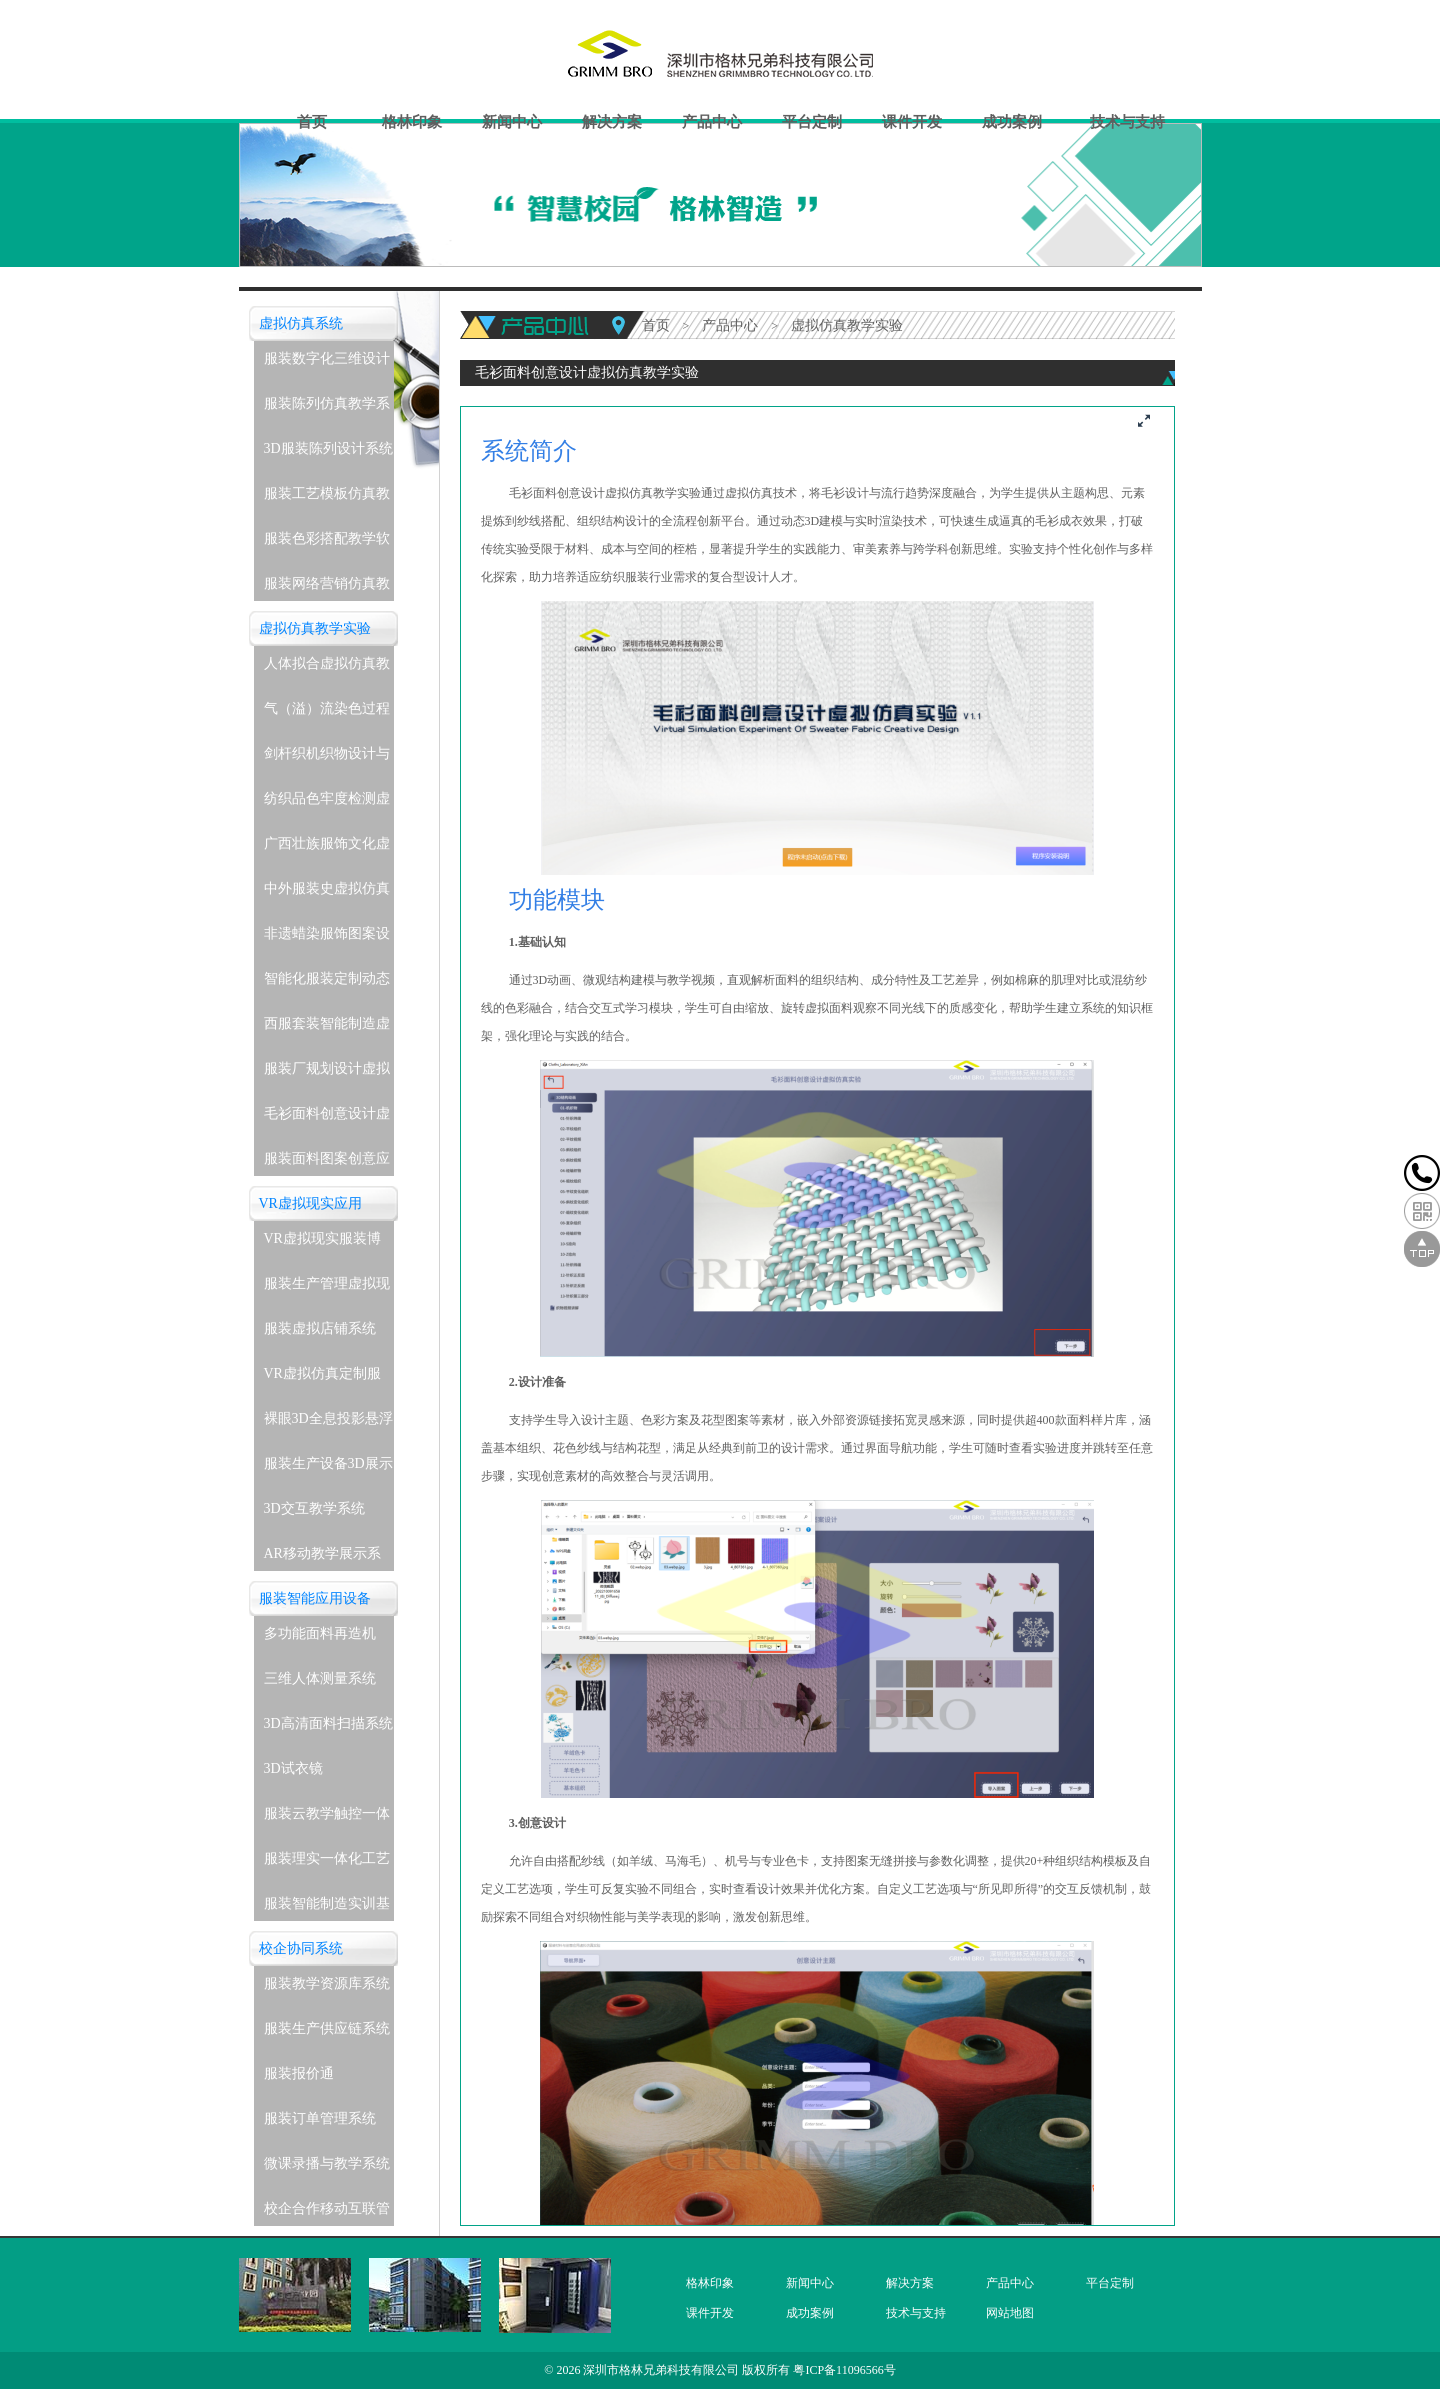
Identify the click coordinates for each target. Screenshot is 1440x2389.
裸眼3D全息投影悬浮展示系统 (328, 1423)
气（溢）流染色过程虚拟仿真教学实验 (327, 713)
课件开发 (912, 122)
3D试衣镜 (293, 1768)
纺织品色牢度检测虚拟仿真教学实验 (327, 803)
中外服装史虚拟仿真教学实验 (327, 893)
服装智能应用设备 (315, 1598)
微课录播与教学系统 (327, 2163)
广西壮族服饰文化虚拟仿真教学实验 (327, 848)
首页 (312, 122)
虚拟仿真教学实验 (315, 628)
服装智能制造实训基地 (327, 1908)
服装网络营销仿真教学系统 (327, 588)
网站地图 (1010, 2313)
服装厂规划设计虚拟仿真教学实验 (327, 1073)
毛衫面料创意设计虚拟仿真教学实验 (327, 1118)
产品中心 (712, 122)
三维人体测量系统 (320, 1678)
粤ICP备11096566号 (844, 2370)
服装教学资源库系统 (327, 1983)
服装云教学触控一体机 (327, 1818)
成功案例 (1012, 122)
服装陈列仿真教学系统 (327, 408)
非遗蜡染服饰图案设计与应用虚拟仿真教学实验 (327, 938)
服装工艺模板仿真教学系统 (327, 498)
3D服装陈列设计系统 (328, 448)
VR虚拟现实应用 (310, 1203)
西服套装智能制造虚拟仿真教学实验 (327, 1028)
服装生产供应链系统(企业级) (327, 2033)
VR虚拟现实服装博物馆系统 (322, 1243)
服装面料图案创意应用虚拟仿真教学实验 (327, 1163)
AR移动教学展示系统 (322, 1558)
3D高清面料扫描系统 (328, 1723)
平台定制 (812, 122)
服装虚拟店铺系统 (320, 1328)
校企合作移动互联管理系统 (327, 2213)
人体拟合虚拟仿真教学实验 (327, 668)
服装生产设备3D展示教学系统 (328, 1468)
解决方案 (612, 122)
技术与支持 (1127, 122)
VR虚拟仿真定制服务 (322, 1378)
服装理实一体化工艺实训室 (327, 1863)
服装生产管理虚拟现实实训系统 (327, 1288)
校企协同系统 (301, 1948)
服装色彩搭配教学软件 (327, 543)
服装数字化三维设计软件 (327, 363)
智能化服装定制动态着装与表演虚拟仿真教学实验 (327, 983)
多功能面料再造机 (320, 1633)
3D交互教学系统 (314, 1508)
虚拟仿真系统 (301, 323)
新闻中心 (512, 122)
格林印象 (412, 122)
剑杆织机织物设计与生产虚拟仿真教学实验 (327, 758)
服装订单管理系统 (320, 2118)
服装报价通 (299, 2073)
